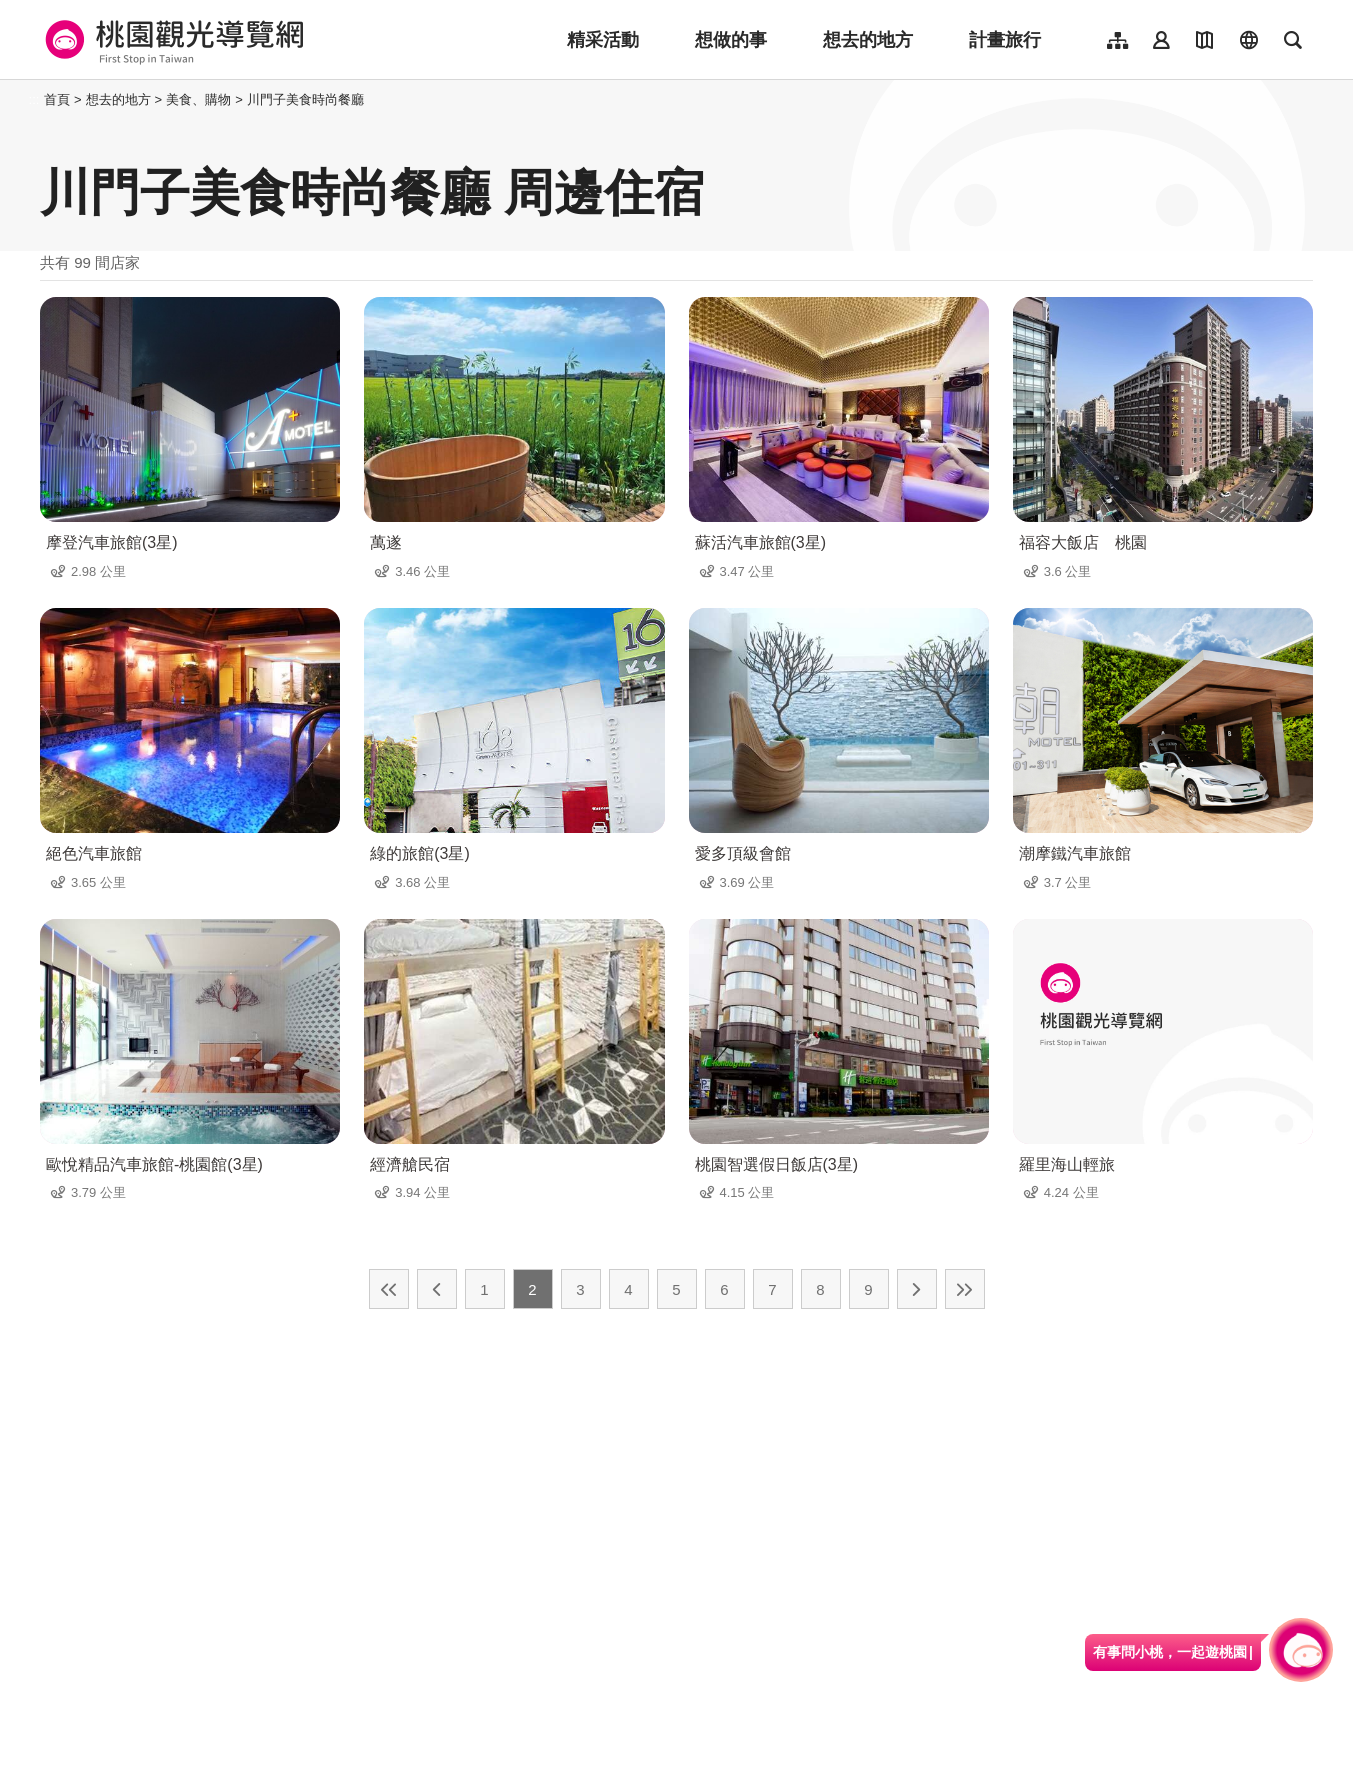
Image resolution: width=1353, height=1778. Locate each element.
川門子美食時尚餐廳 (305, 99)
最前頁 (389, 1289)
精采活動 (603, 40)
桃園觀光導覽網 (171, 40)
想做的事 (731, 40)
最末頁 (965, 1289)
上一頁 (437, 1289)
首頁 (57, 99)
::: (34, 99)
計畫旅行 (1005, 40)
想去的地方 (868, 40)
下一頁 (917, 1289)
